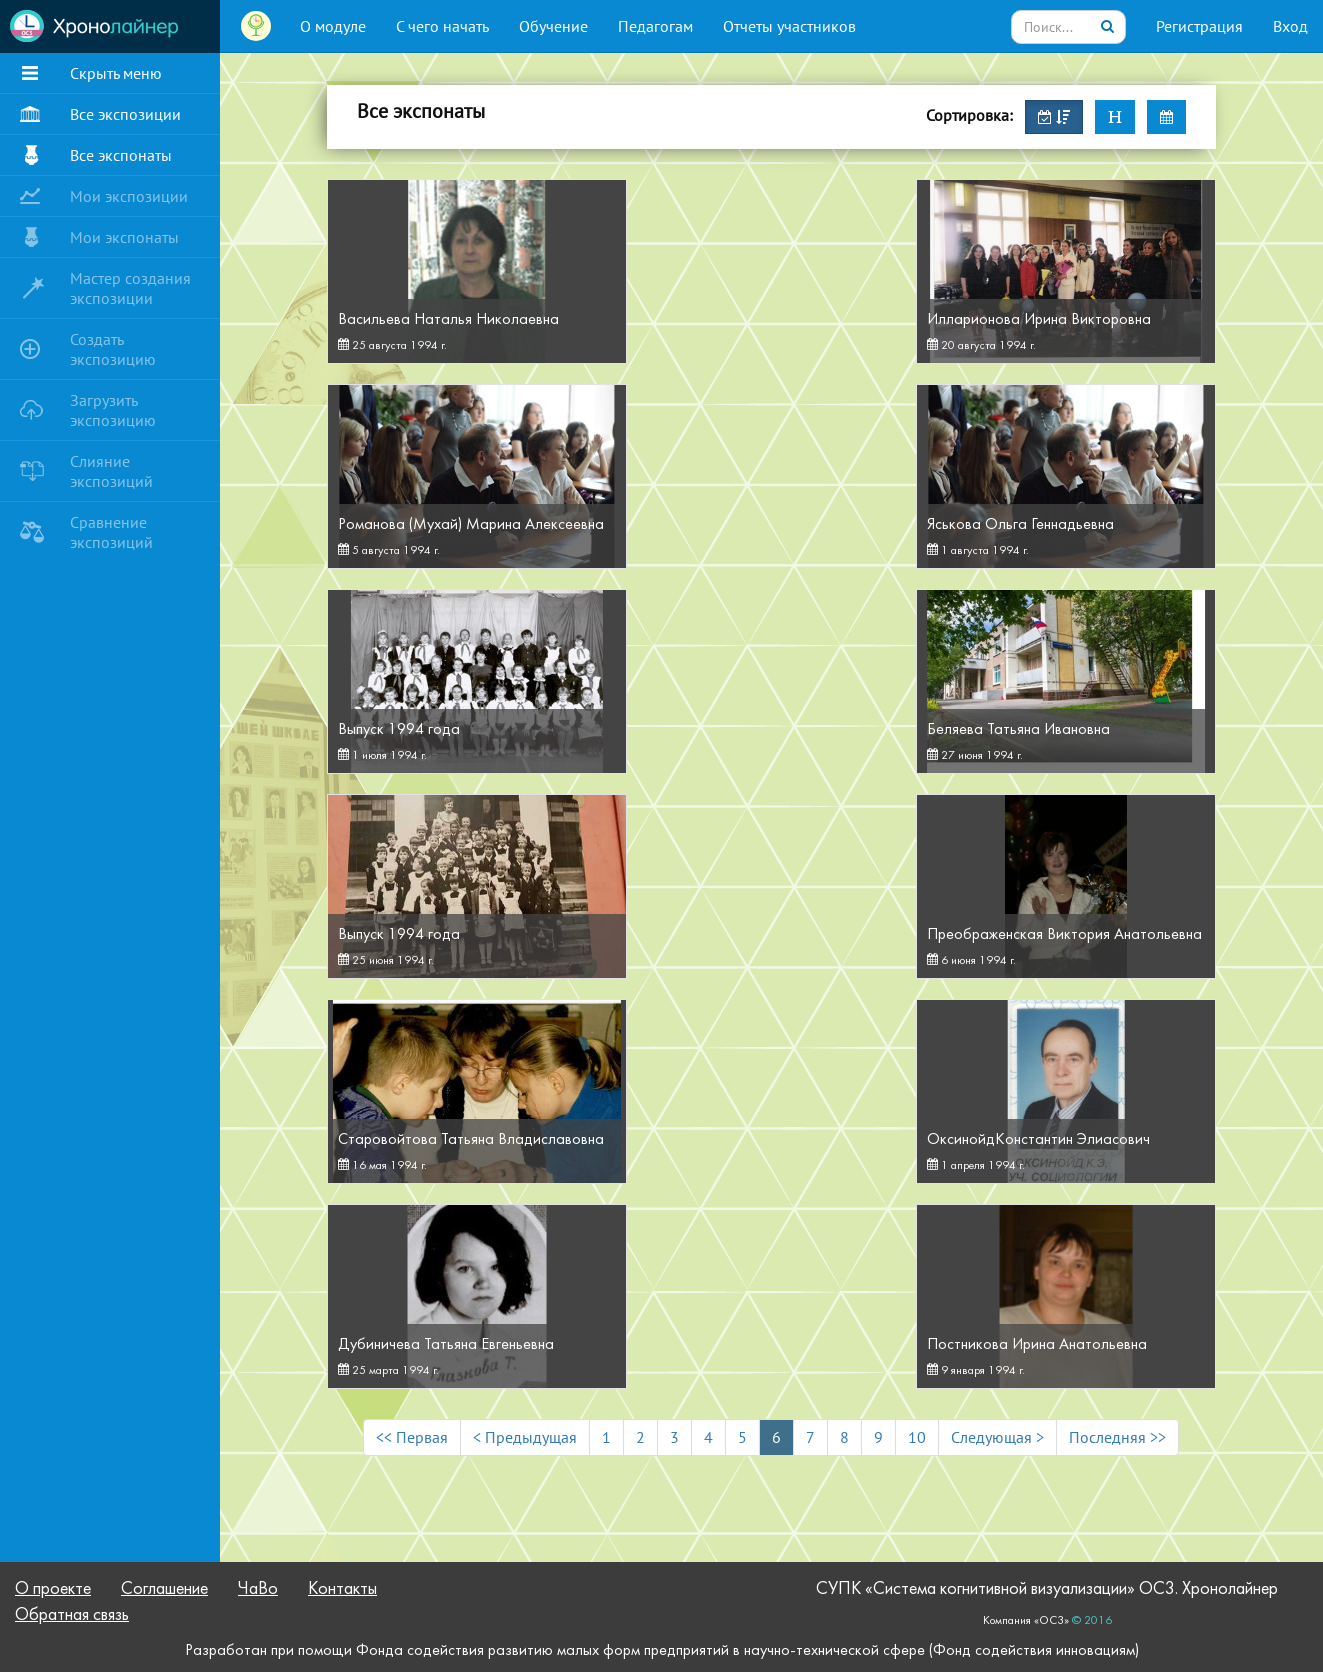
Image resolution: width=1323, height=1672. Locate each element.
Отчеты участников (789, 26)
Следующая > (997, 1437)
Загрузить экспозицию (113, 410)
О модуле (333, 26)
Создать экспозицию (113, 349)
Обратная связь (72, 1615)
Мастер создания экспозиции (130, 288)
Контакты (342, 1589)
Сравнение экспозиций (111, 532)
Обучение (553, 26)
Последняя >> (1117, 1437)
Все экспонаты (121, 155)
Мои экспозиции (129, 196)
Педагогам (655, 26)
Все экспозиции (125, 114)
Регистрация (1199, 26)
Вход (1290, 26)
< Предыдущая (525, 1437)
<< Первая (412, 1437)
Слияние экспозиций (111, 471)
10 (917, 1437)
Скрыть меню (116, 73)
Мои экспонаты (124, 237)
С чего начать (442, 26)
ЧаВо (258, 1589)
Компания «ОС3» (1026, 1621)
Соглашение (164, 1589)
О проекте (53, 1589)
